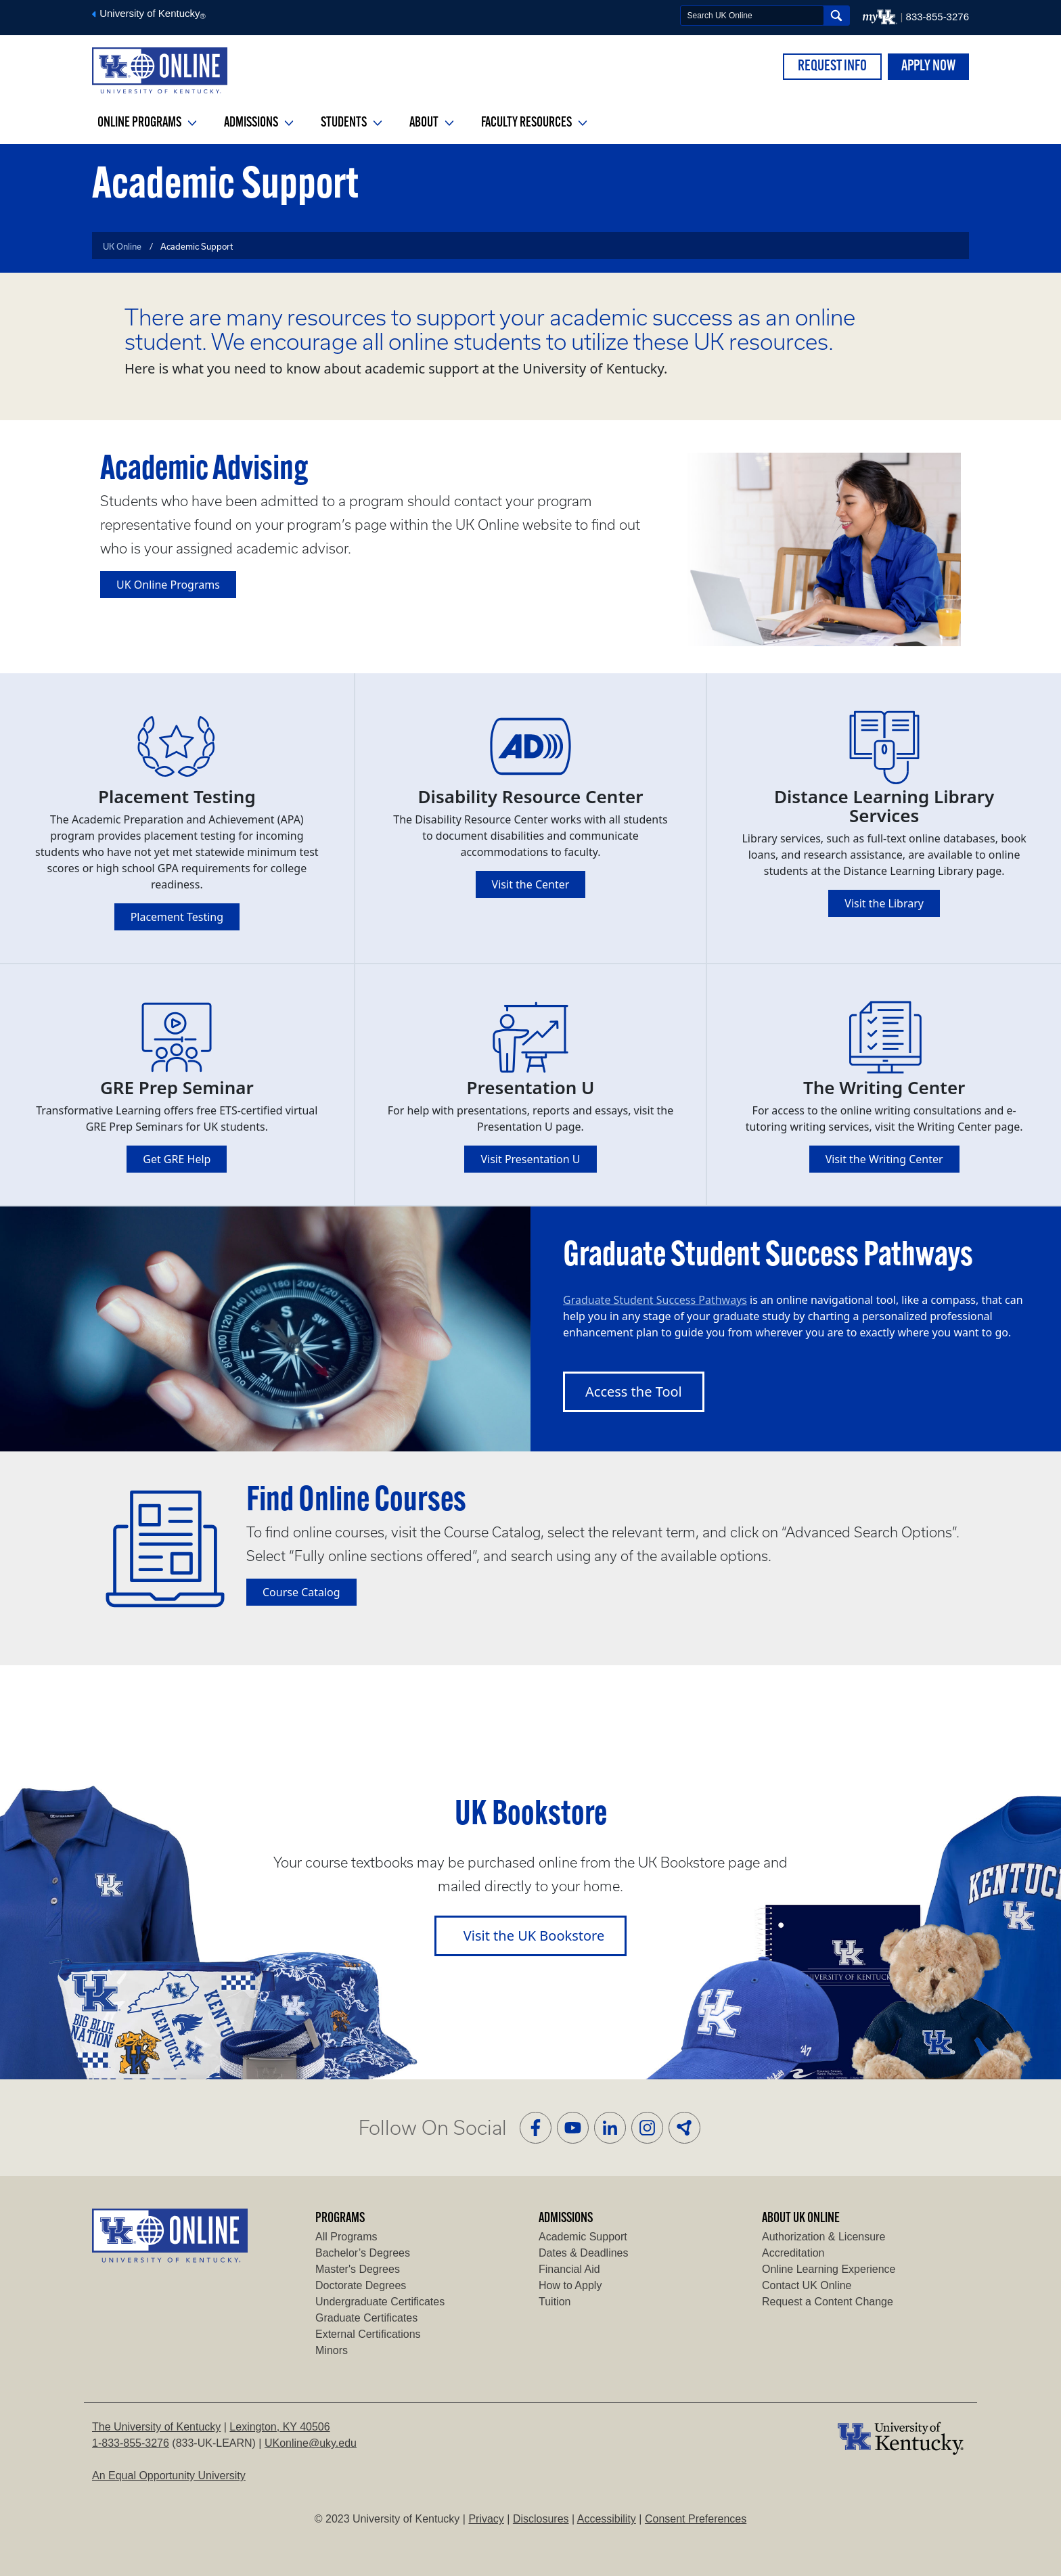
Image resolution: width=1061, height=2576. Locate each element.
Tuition (554, 2301)
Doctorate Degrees (360, 2285)
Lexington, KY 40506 (279, 2427)
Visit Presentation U (530, 1159)
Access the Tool (633, 1391)
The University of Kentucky (156, 2427)
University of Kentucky (149, 13)
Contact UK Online (807, 2285)
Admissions (259, 123)
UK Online (122, 246)
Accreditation (793, 2253)
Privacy (485, 2519)
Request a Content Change (827, 2301)
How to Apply (570, 2285)
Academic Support (583, 2236)
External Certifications (368, 2334)
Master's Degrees (357, 2269)
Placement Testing (177, 916)
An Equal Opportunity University (169, 2475)
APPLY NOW (928, 66)
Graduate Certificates (366, 2318)
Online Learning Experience (828, 2269)
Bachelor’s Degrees (362, 2253)
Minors (331, 2350)
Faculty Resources (534, 123)
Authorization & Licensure (823, 2236)
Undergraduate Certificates (380, 2301)
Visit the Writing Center (884, 1159)
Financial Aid (569, 2269)
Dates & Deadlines (584, 2253)
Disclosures (541, 2519)
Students (351, 123)
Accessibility (606, 2519)
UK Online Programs (168, 584)
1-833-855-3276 (130, 2443)
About (431, 123)
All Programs (346, 2236)
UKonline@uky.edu (311, 2443)
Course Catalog (301, 1592)
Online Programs (147, 123)
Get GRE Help (176, 1159)
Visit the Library (884, 903)
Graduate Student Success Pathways (655, 1299)
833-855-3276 (937, 16)
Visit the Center (531, 884)
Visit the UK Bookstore (534, 1935)
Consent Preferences (695, 2519)
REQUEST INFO (832, 66)
